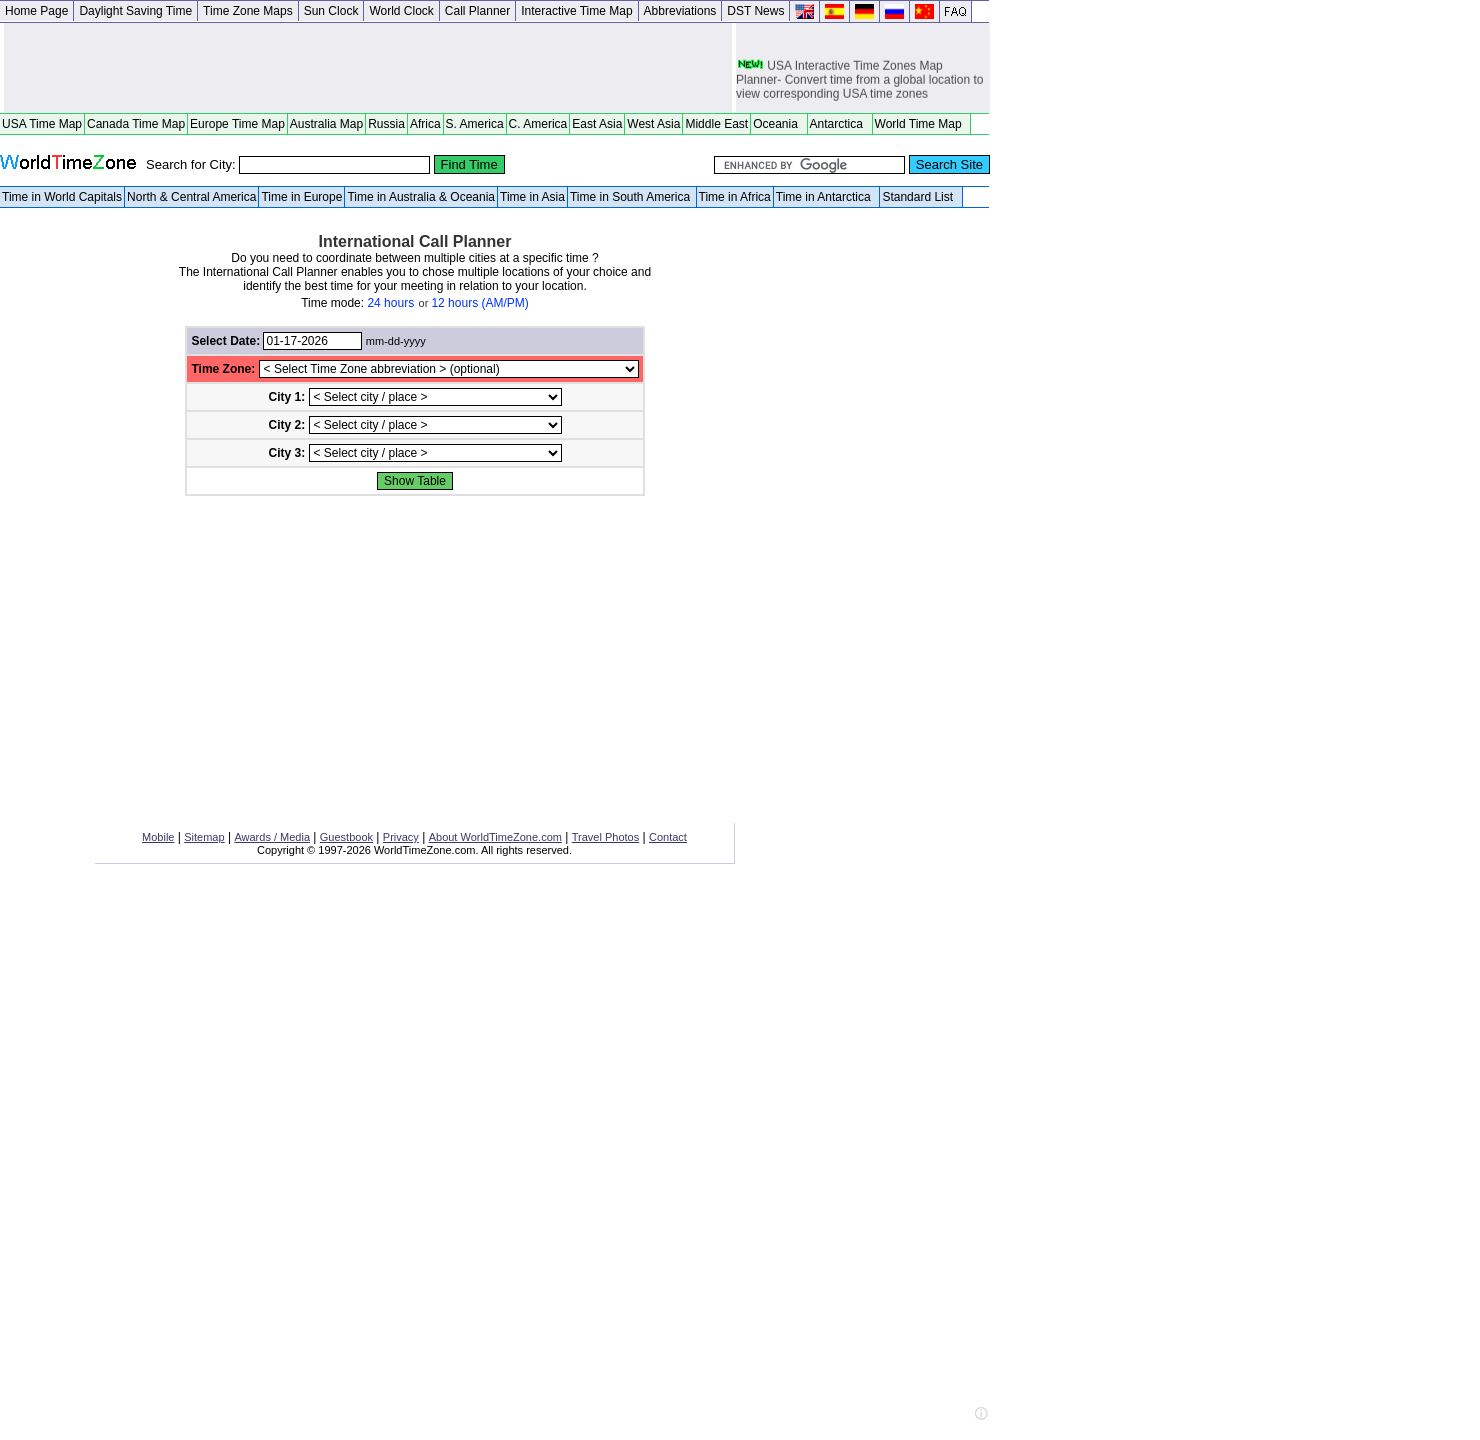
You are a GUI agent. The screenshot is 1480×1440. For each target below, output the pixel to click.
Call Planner (477, 11)
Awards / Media (272, 837)
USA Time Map (42, 124)
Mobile (158, 837)
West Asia (653, 124)
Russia (386, 124)
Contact (668, 837)
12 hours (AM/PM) (479, 303)
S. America (475, 124)
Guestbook (346, 837)
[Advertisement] (368, 68)
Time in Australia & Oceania (421, 197)
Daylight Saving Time (135, 11)
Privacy (401, 837)
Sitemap (204, 837)
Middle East (716, 124)
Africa (425, 124)
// (449, 369)
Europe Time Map (237, 124)
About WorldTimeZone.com (495, 837)
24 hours (390, 303)
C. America (538, 124)
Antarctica (840, 124)
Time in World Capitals (62, 197)
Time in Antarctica (827, 197)
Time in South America (632, 197)
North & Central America (191, 197)
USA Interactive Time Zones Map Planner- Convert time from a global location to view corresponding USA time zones (859, 81)
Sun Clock (331, 11)
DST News (755, 11)
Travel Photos (605, 837)
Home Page (36, 11)
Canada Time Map (136, 124)
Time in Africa (735, 197)
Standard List (920, 197)
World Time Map (922, 124)
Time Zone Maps (248, 11)
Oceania (778, 124)
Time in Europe (301, 197)
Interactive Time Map (576, 11)
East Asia (597, 124)
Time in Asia (532, 197)
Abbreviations (680, 11)
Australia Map (326, 124)
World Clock (401, 11)
